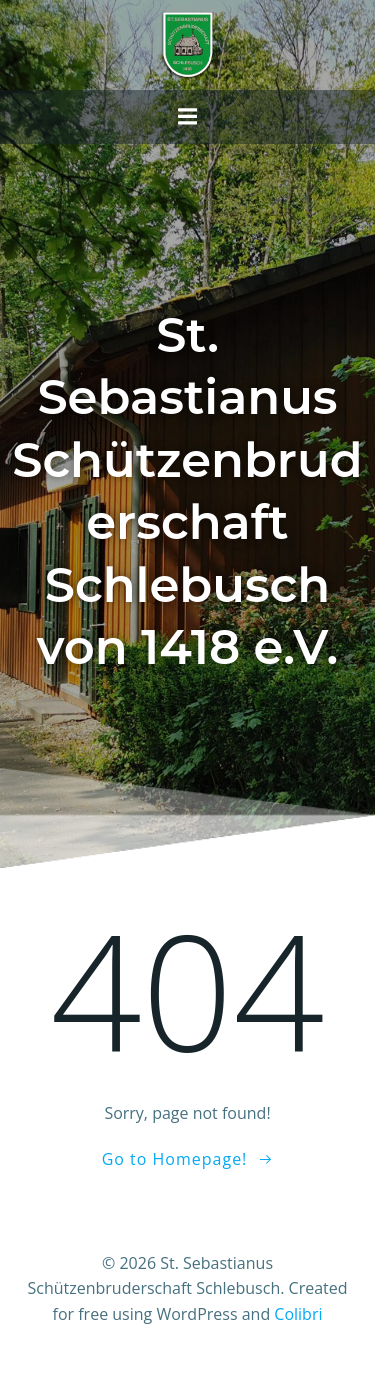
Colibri (298, 1314)
